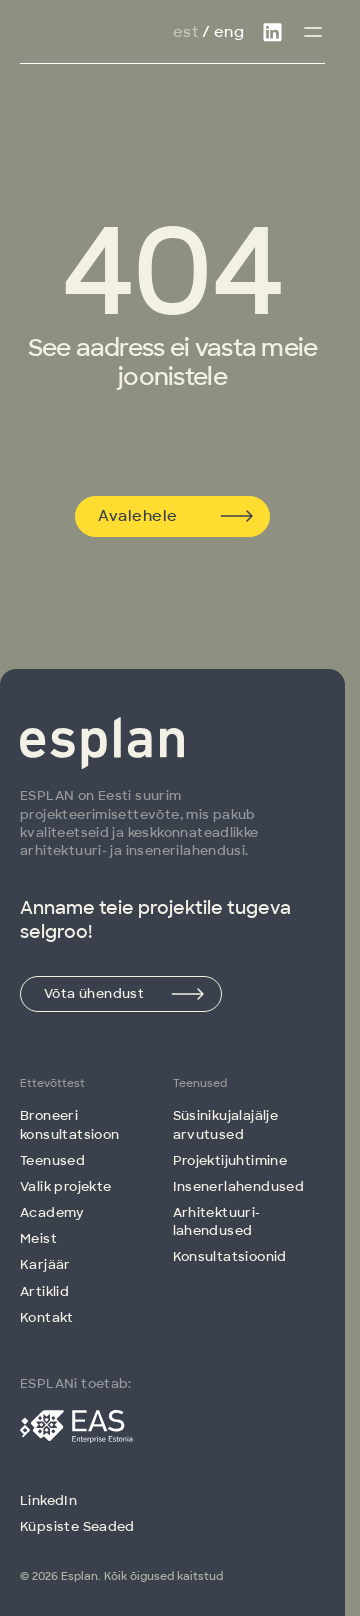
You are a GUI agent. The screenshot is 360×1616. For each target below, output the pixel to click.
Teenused (52, 1160)
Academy (52, 1212)
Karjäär (45, 1264)
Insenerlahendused (239, 1186)
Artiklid (44, 1291)
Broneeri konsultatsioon (69, 1124)
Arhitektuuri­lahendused (217, 1221)
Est (185, 32)
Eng (229, 32)
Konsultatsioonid (230, 1256)
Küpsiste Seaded (77, 1526)
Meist (38, 1238)
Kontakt (47, 1317)
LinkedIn (48, 1500)
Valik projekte (65, 1186)
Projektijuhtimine (230, 1160)
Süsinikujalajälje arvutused (226, 1124)
